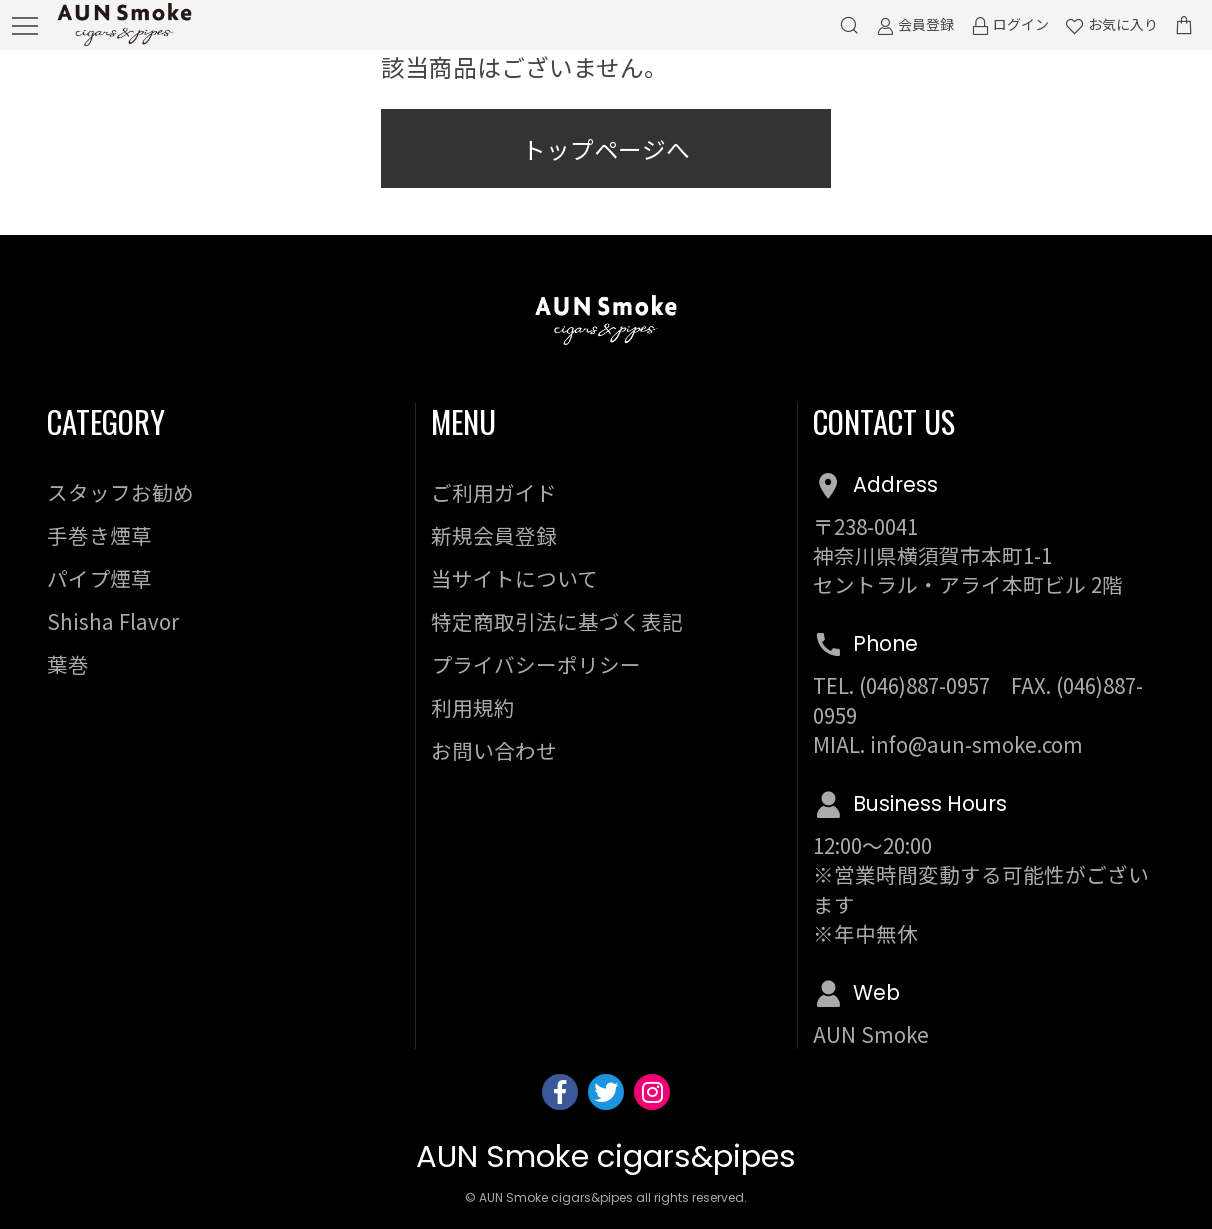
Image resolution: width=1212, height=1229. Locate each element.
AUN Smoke (871, 1034)
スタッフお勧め (120, 492)
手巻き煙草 (99, 535)
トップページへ (606, 149)
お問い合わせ (494, 750)
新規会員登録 (494, 535)
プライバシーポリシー (536, 664)
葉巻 (68, 664)
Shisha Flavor (113, 621)
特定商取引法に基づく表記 (557, 621)
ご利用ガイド (494, 492)
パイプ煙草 (99, 578)
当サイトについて (514, 578)
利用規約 (473, 707)
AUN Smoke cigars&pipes (606, 1156)
